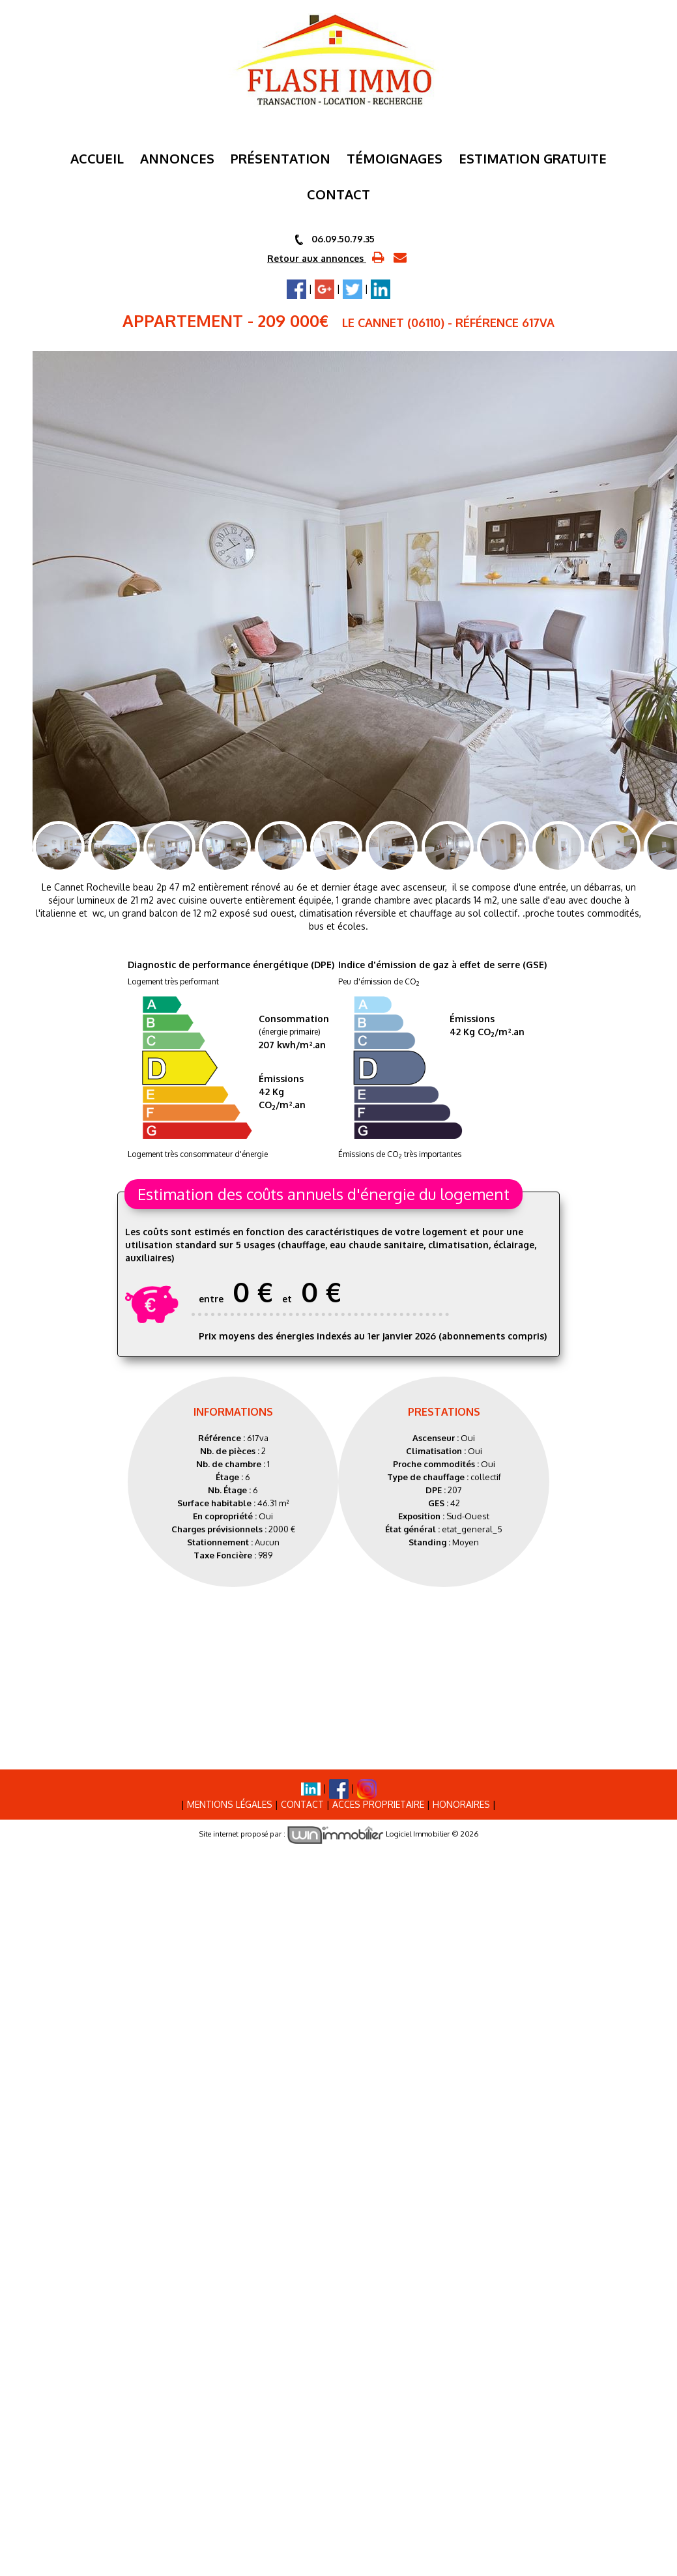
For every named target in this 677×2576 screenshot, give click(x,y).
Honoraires (461, 1799)
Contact (302, 1799)
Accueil (97, 158)
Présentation (280, 158)
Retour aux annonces (316, 258)
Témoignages (394, 158)
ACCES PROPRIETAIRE (378, 1799)
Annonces (177, 158)
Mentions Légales (229, 1799)
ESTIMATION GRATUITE (533, 158)
